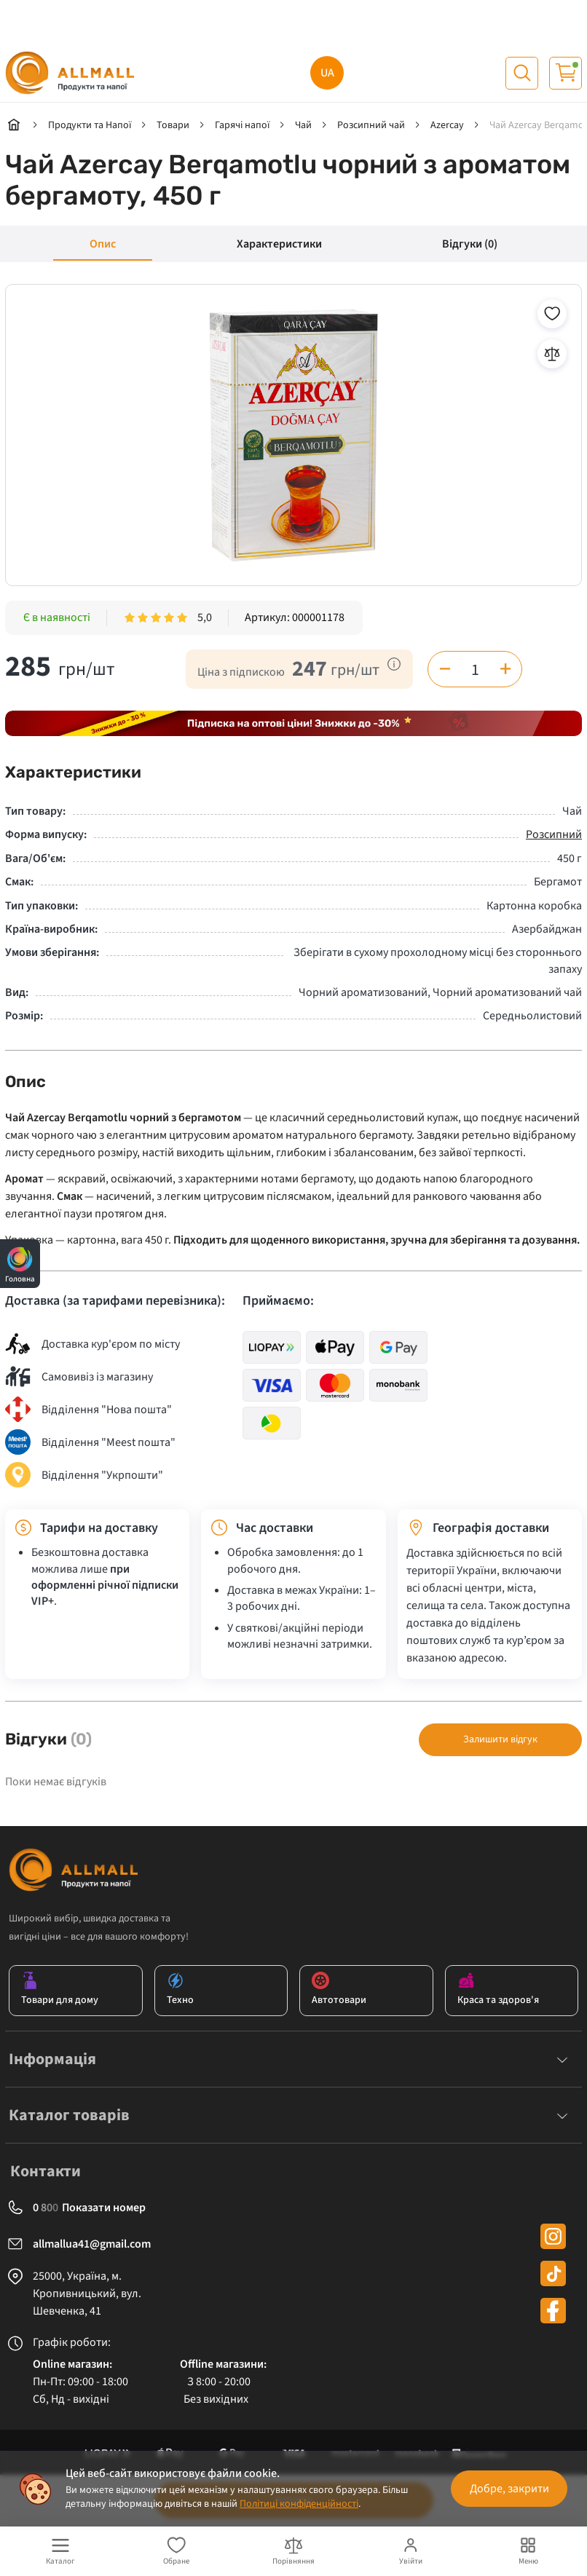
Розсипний (554, 834)
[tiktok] (553, 2273)
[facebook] (553, 2310)
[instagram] (553, 2236)
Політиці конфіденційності (299, 2504)
